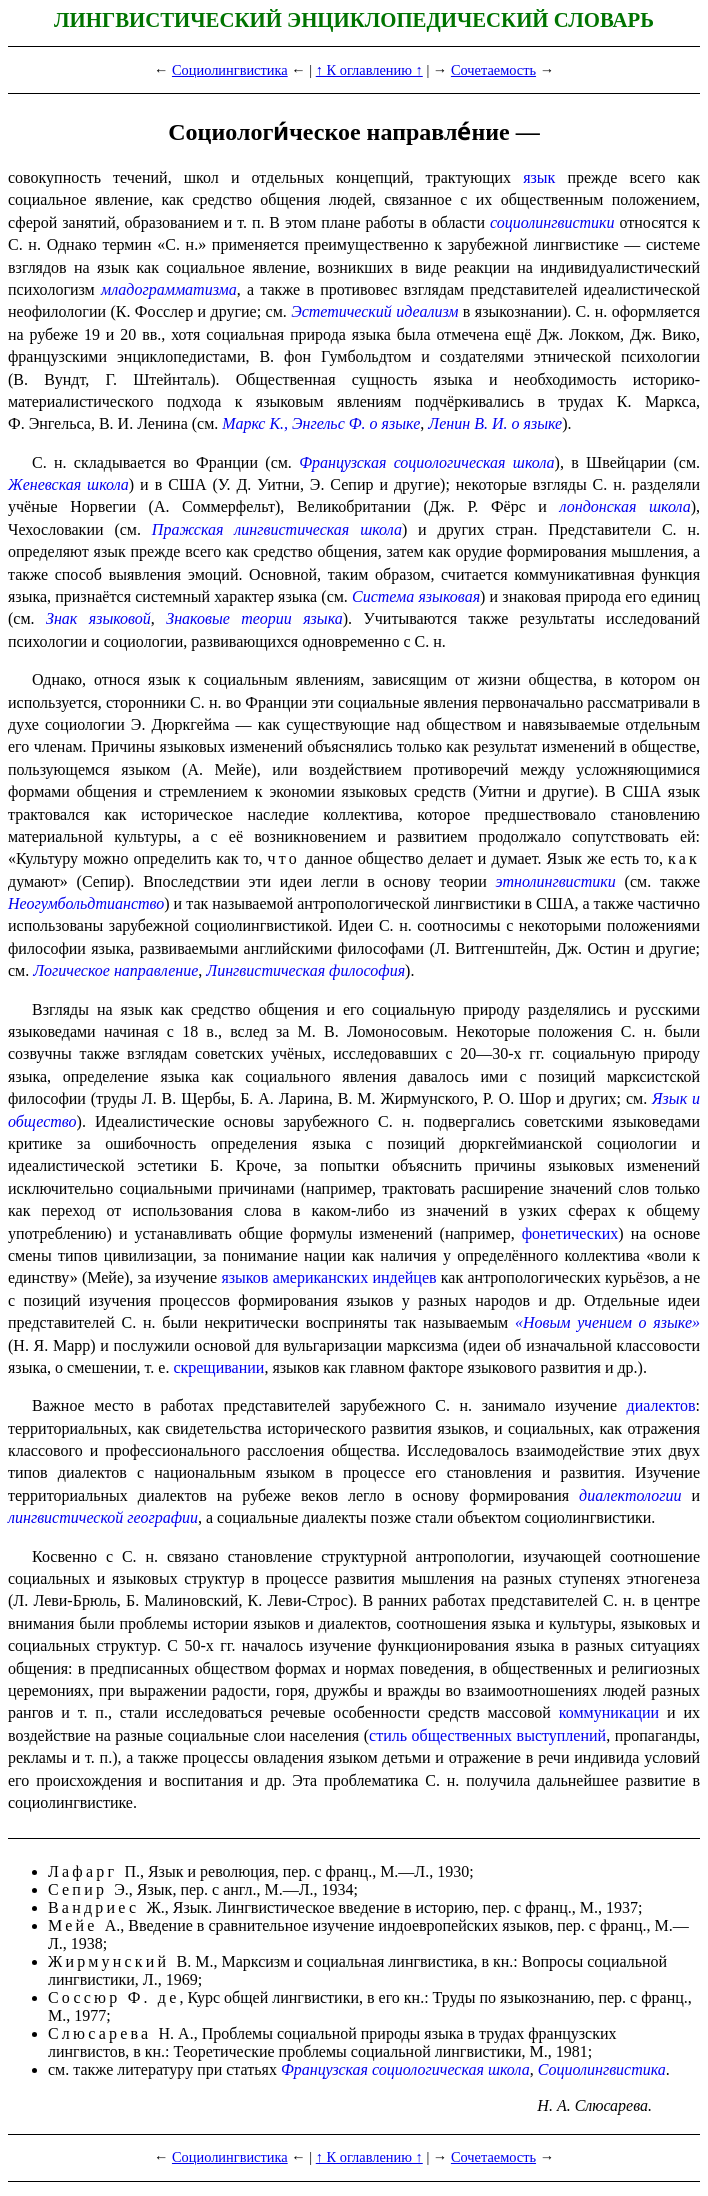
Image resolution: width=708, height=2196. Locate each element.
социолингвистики (552, 222)
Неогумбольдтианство (86, 903)
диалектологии (630, 1495)
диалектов (661, 1405)
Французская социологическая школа (426, 462)
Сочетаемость (493, 70)
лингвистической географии (103, 1517)
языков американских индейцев (328, 1277)
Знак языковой (98, 618)
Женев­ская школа (68, 484)
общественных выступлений (509, 1735)
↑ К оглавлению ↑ (369, 70)
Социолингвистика (230, 70)
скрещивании (218, 1367)
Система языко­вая (416, 596)
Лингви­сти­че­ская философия (305, 970)
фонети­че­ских (570, 1233)
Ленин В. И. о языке (495, 423)
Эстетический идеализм (374, 311)
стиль (388, 1735)
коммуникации (609, 1712)
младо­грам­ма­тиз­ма (169, 289)
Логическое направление (115, 970)
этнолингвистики (556, 881)
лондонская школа (625, 506)
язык (539, 177)
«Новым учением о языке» (607, 1322)
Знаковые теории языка (254, 618)
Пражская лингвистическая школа (277, 529)
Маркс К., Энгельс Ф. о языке (321, 423)
